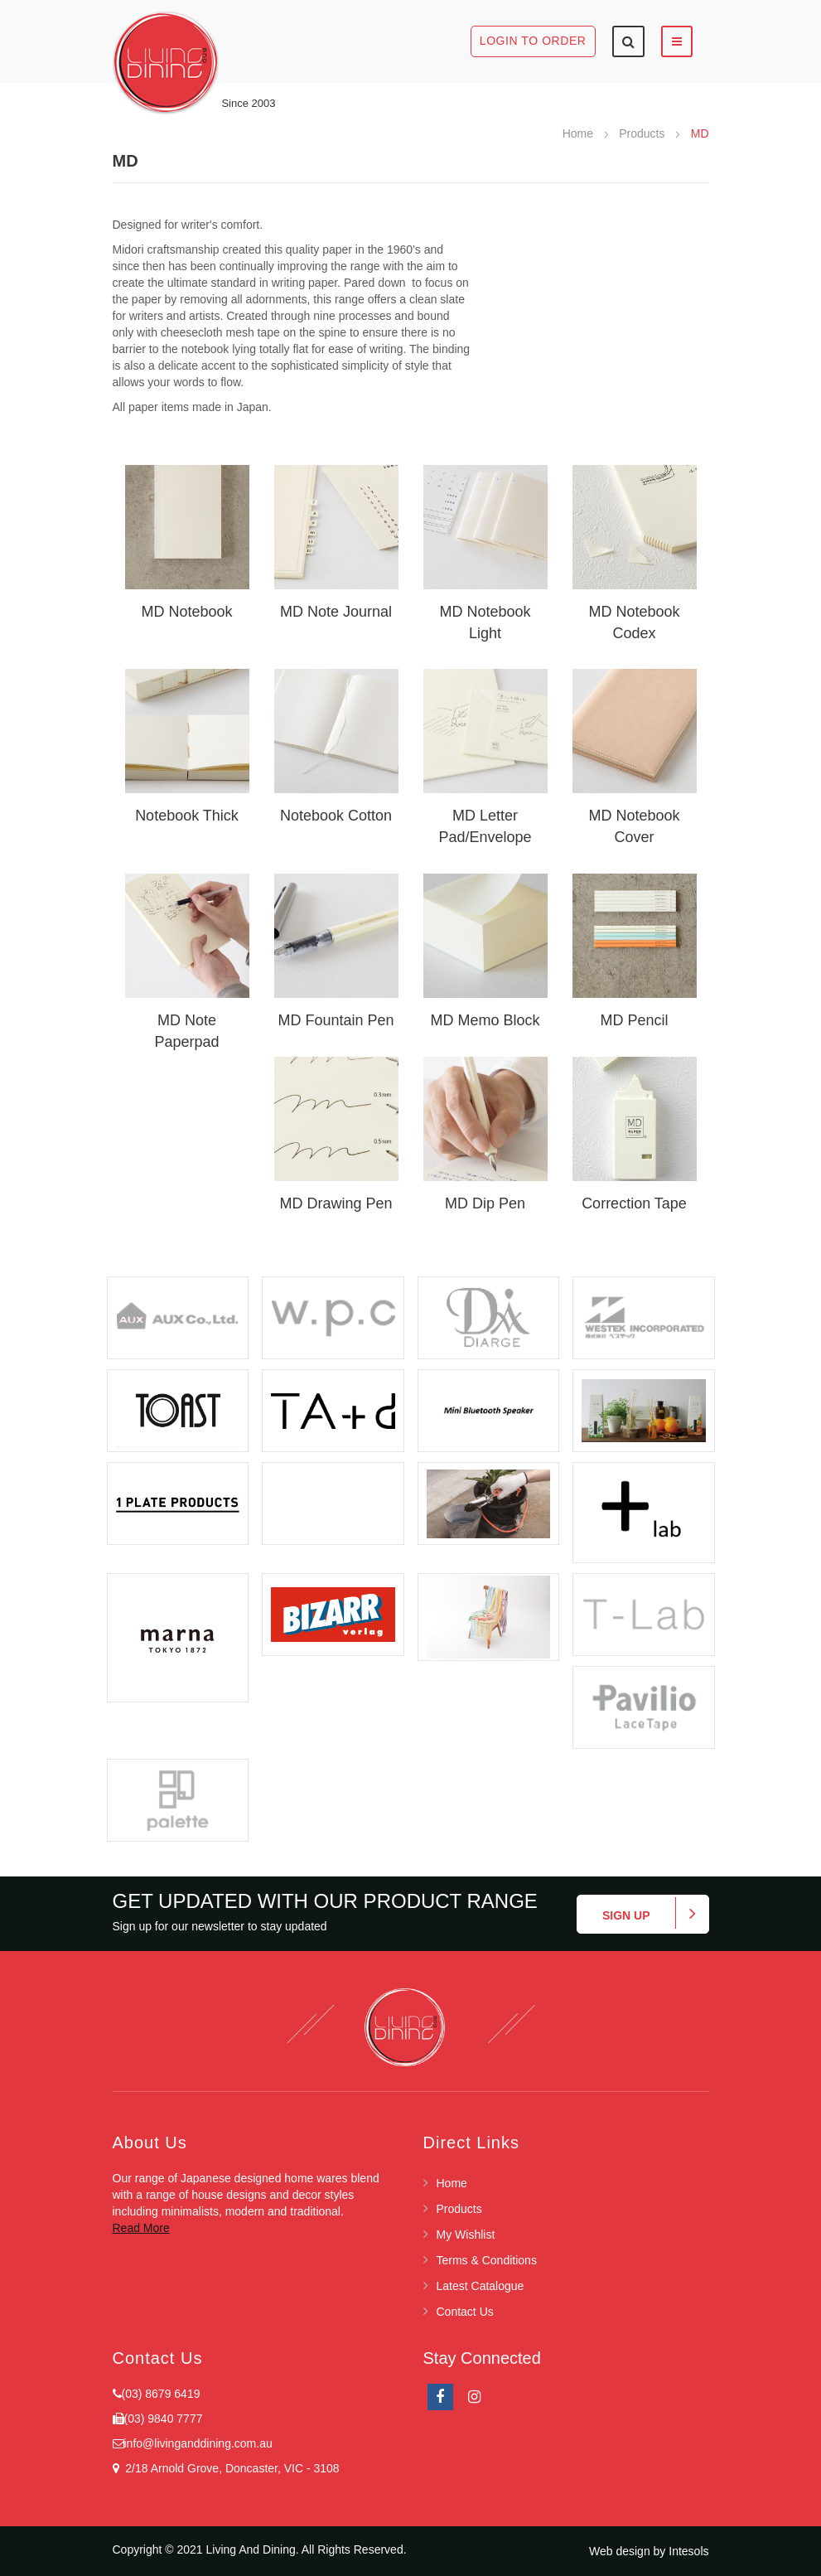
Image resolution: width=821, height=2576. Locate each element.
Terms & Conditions (487, 2260)
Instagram (474, 2397)
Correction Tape (634, 1203)
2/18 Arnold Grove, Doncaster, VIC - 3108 (229, 2468)
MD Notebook (186, 611)
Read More (141, 2228)
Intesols (688, 2551)
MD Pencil (634, 1020)
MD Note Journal (336, 611)
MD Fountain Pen (336, 1020)
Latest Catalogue (480, 2286)
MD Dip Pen (485, 1203)
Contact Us (465, 2311)
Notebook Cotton (336, 815)
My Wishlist (466, 2234)
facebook (440, 2397)
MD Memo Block (484, 1020)
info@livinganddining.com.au (198, 2443)
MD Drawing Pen (335, 1203)
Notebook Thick (187, 815)
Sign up (626, 1915)
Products (643, 133)
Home (579, 133)
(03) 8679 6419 (161, 2393)
